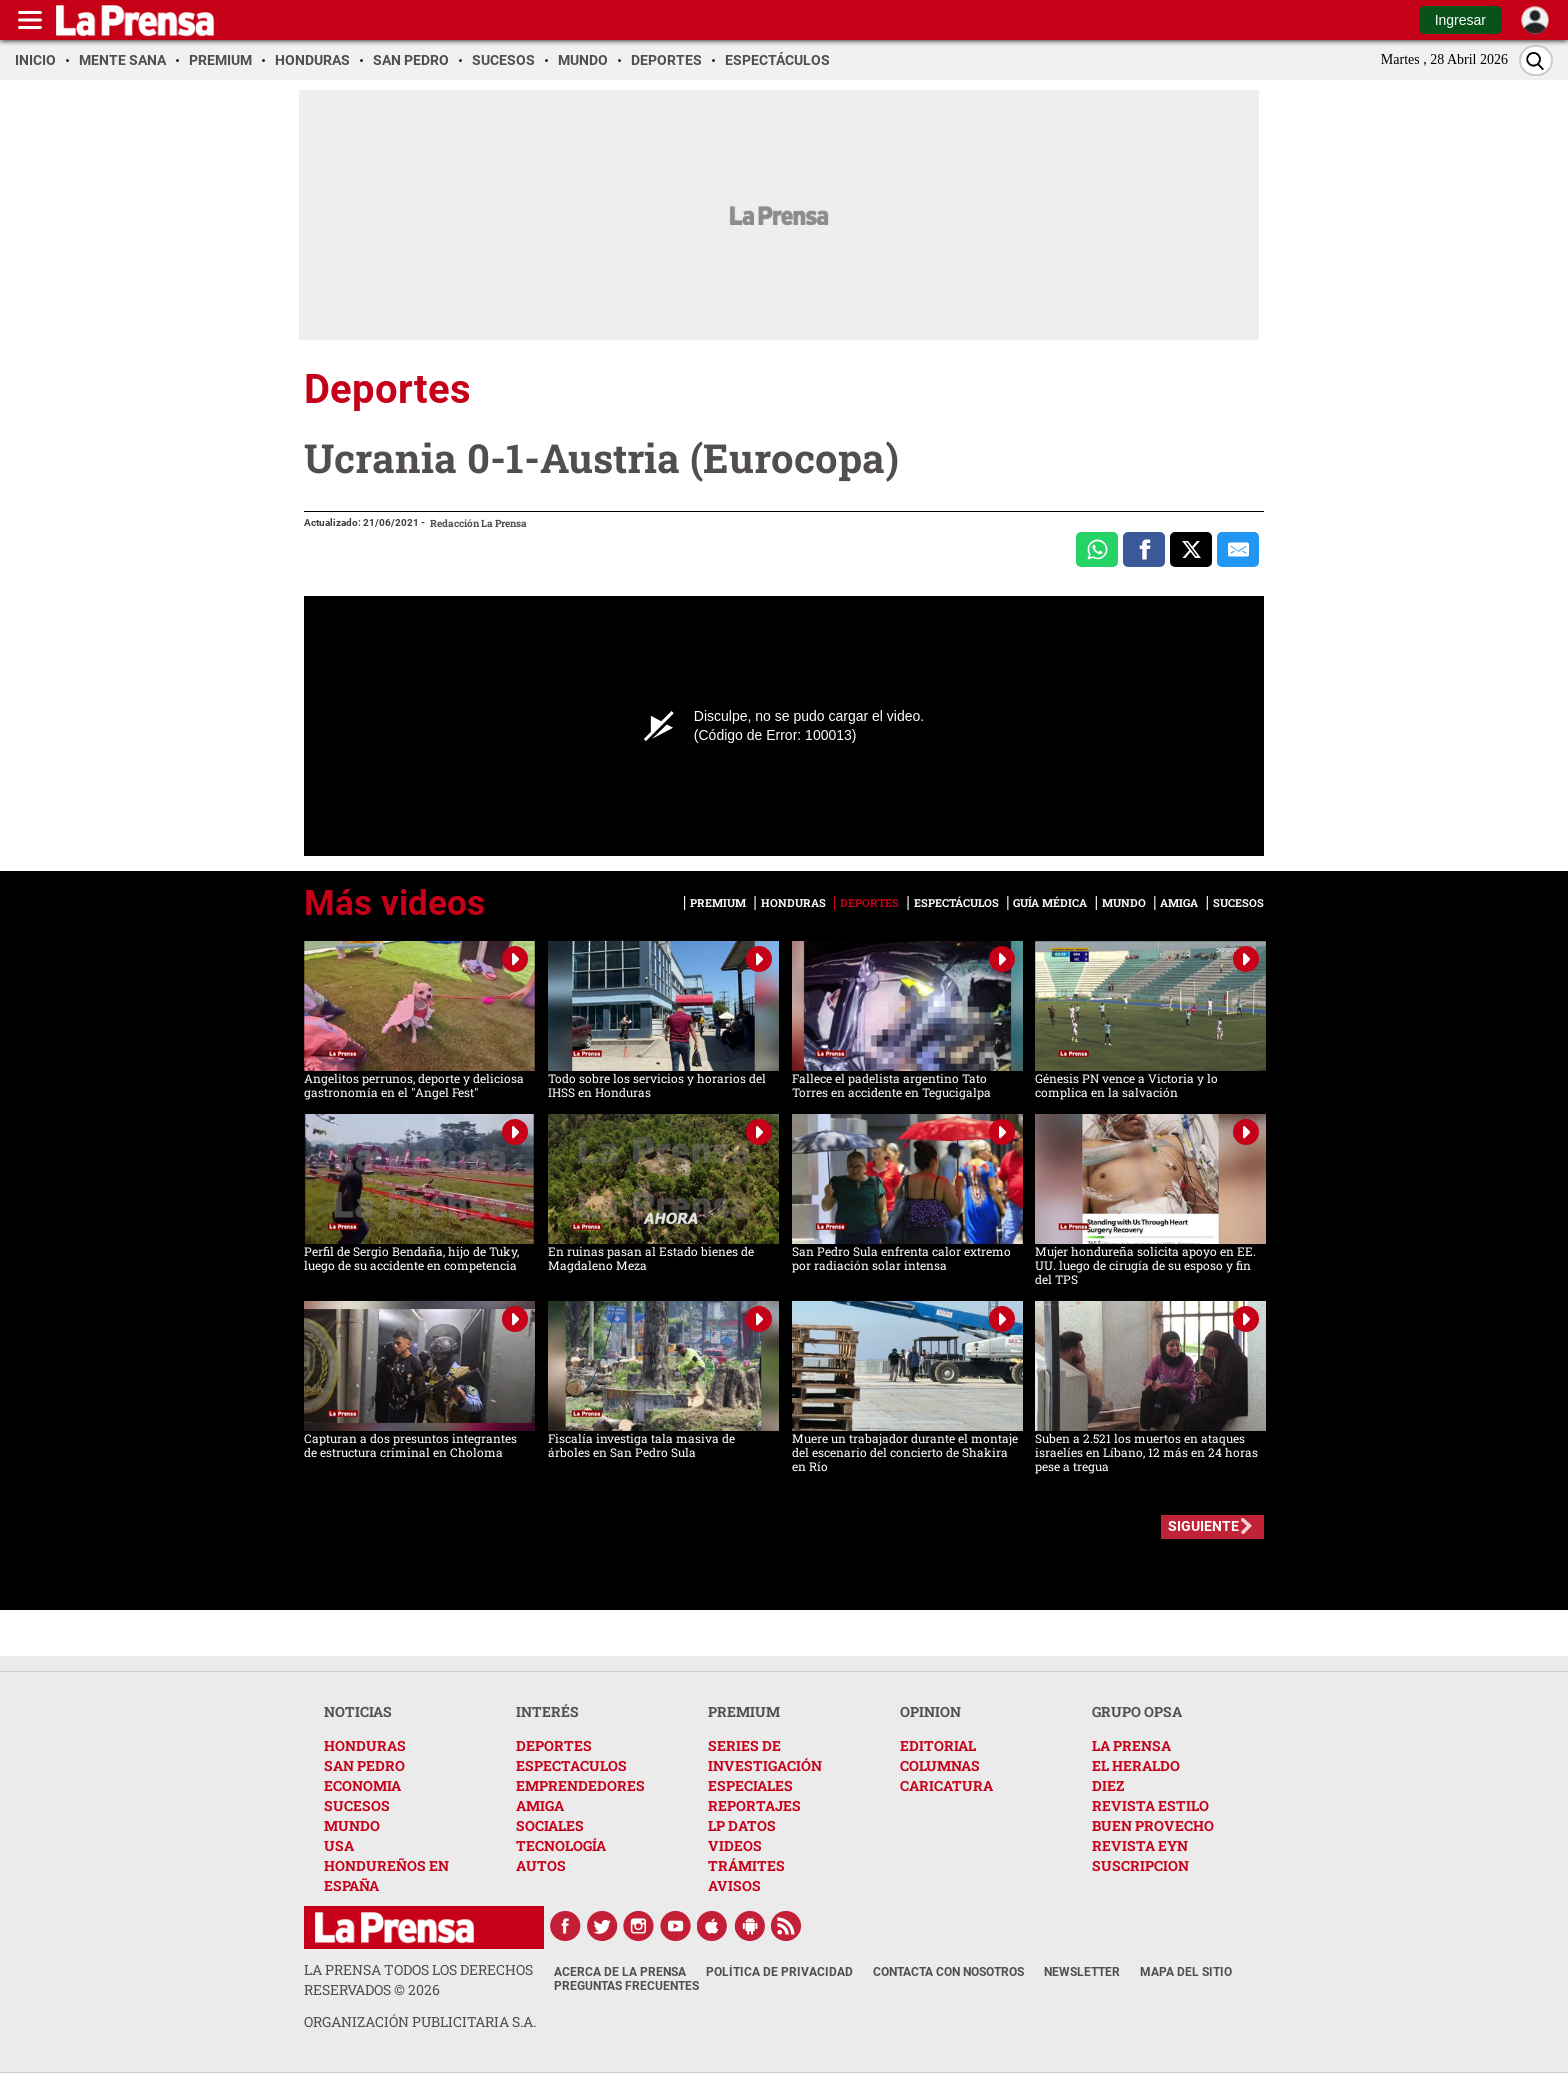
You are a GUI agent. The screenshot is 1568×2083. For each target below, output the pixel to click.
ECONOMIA (362, 1785)
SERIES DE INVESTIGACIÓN (765, 1755)
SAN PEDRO (364, 1765)
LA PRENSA (1131, 1745)
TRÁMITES (746, 1865)
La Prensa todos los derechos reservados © (418, 1979)
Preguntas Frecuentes (626, 1986)
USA (339, 1845)
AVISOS (734, 1885)
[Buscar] (1536, 60)
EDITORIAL (938, 1745)
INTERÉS (547, 1711)
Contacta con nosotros (948, 1972)
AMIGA (540, 1805)
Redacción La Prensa (478, 523)
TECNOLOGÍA (561, 1845)
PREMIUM (744, 1711)
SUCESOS (357, 1805)
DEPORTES (554, 1745)
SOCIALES (550, 1825)
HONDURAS (365, 1745)
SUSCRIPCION (1140, 1865)
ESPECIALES (750, 1785)
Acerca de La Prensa (620, 1972)
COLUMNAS (940, 1765)
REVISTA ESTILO (1150, 1805)
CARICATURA (946, 1785)
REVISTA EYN (1140, 1845)
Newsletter (1082, 1972)
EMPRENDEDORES (580, 1785)
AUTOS (541, 1865)
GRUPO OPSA (1137, 1711)
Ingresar (1460, 20)
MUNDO (352, 1825)
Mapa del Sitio (1186, 1972)
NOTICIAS (358, 1711)
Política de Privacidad (779, 1972)
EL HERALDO (1136, 1765)
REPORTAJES (754, 1805)
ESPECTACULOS (571, 1765)
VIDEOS (735, 1845)
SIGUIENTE (1203, 1526)
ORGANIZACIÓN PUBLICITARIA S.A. (420, 2021)
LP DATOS (742, 1825)
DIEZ (1108, 1785)
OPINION (930, 1711)
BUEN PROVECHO (1153, 1825)
